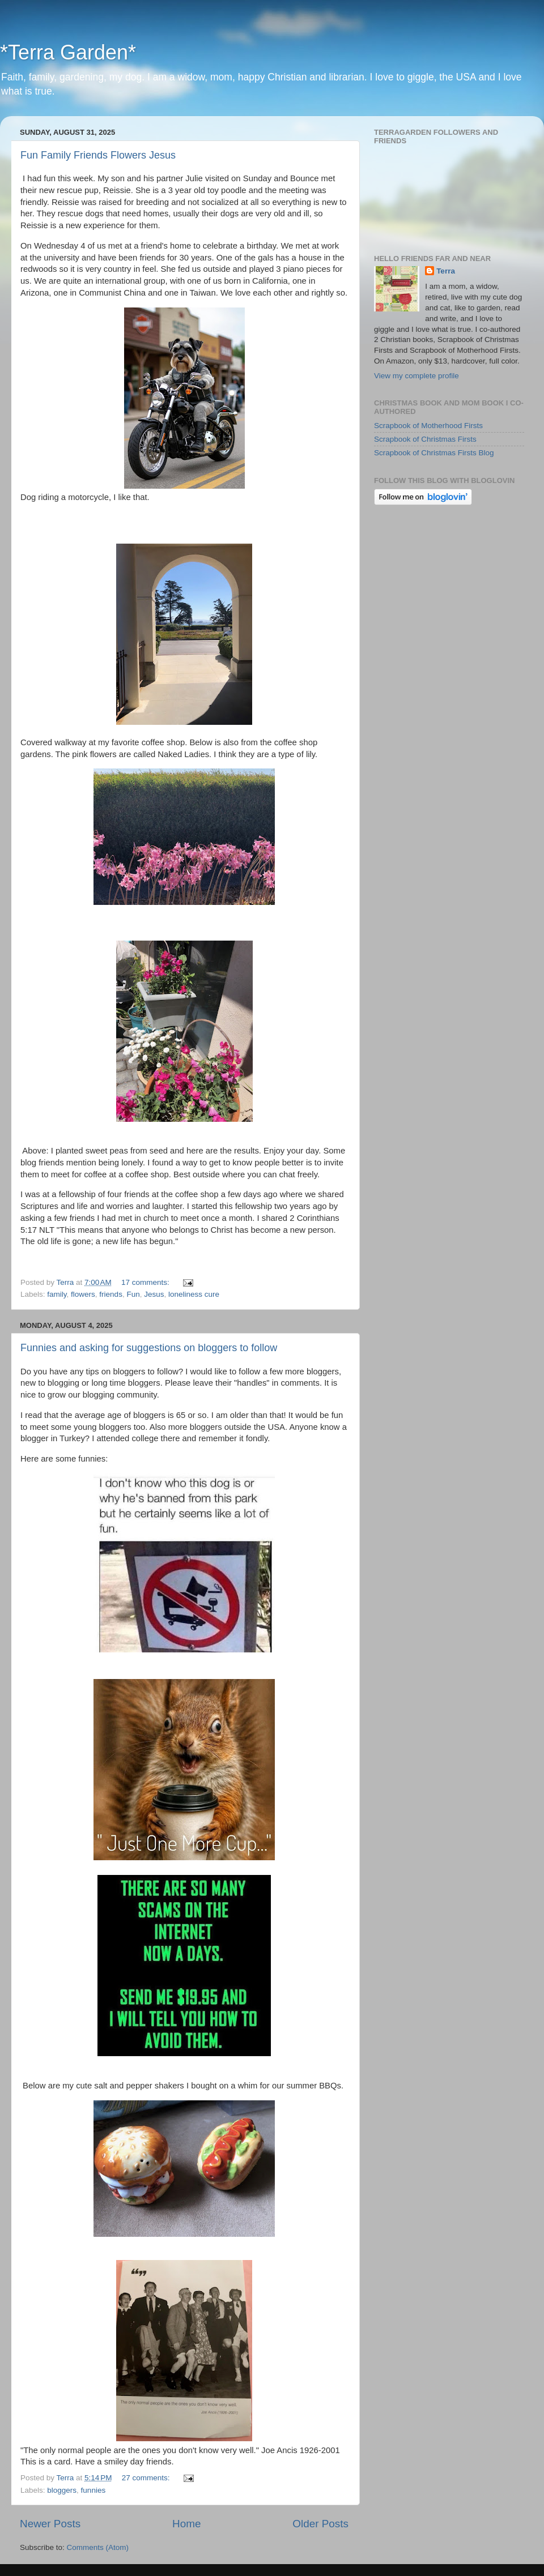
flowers (83, 1294)
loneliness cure (193, 1294)
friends (110, 1294)
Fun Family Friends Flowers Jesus (98, 155)
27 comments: (147, 2478)
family (56, 1294)
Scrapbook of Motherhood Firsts (428, 425)
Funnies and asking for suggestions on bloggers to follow (148, 1347)
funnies (93, 2490)
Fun (132, 1294)
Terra (445, 271)
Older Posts (320, 2524)
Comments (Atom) (98, 2547)
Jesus (154, 1294)
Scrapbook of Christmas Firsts (425, 439)
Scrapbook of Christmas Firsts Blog (434, 452)
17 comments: (146, 1282)
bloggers (61, 2490)
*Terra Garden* (68, 52)
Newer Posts (50, 2524)
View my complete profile (416, 375)
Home (186, 2524)
